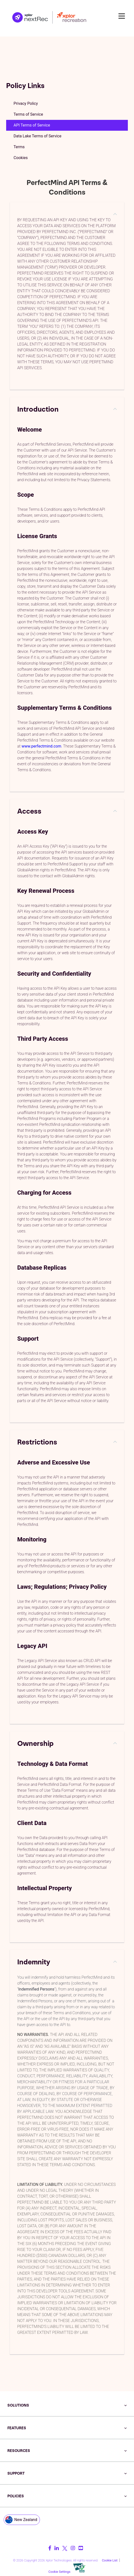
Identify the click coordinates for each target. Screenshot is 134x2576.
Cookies (21, 157)
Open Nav (123, 16)
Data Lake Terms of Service (37, 136)
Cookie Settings (59, 2572)
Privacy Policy (26, 103)
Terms (19, 147)
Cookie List (109, 2560)
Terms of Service (28, 114)
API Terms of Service (32, 125)
